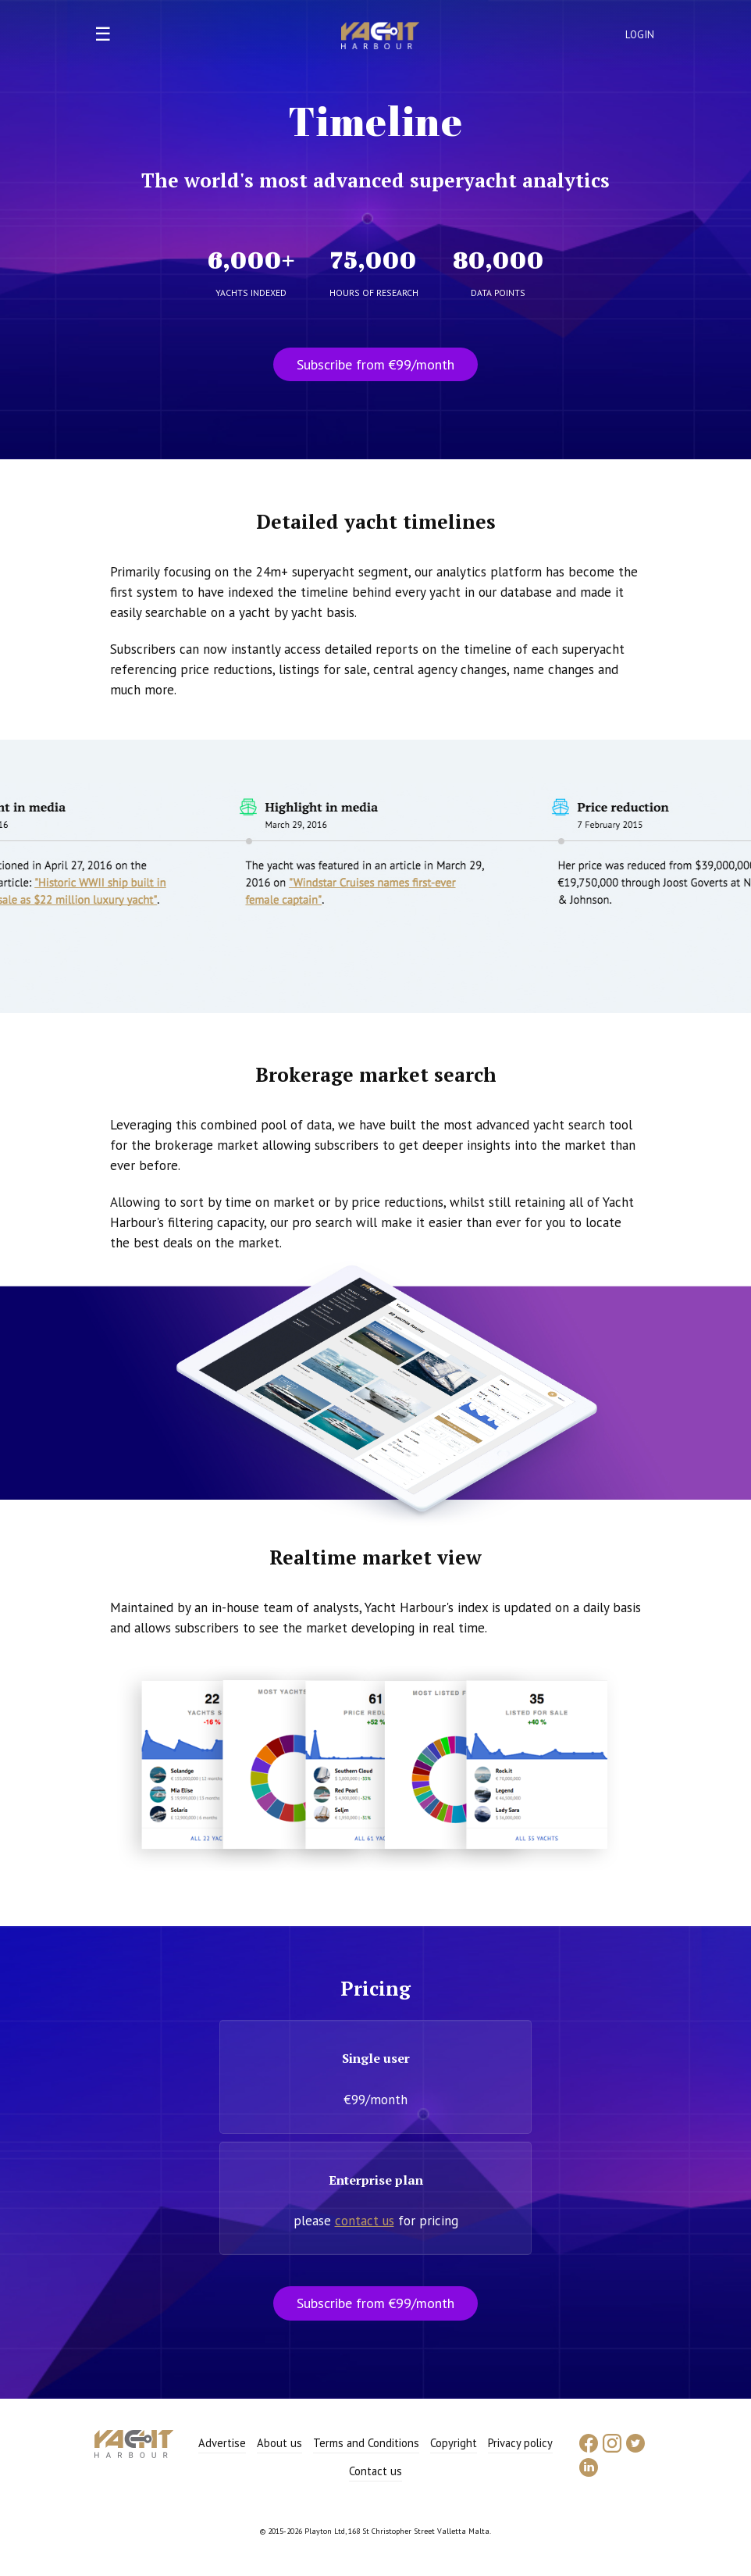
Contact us (375, 2471)
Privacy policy (520, 2442)
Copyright (453, 2442)
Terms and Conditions (366, 2442)
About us (279, 2442)
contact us (364, 2220)
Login (640, 34)
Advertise (222, 2442)
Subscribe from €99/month (375, 364)
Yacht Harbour (380, 37)
